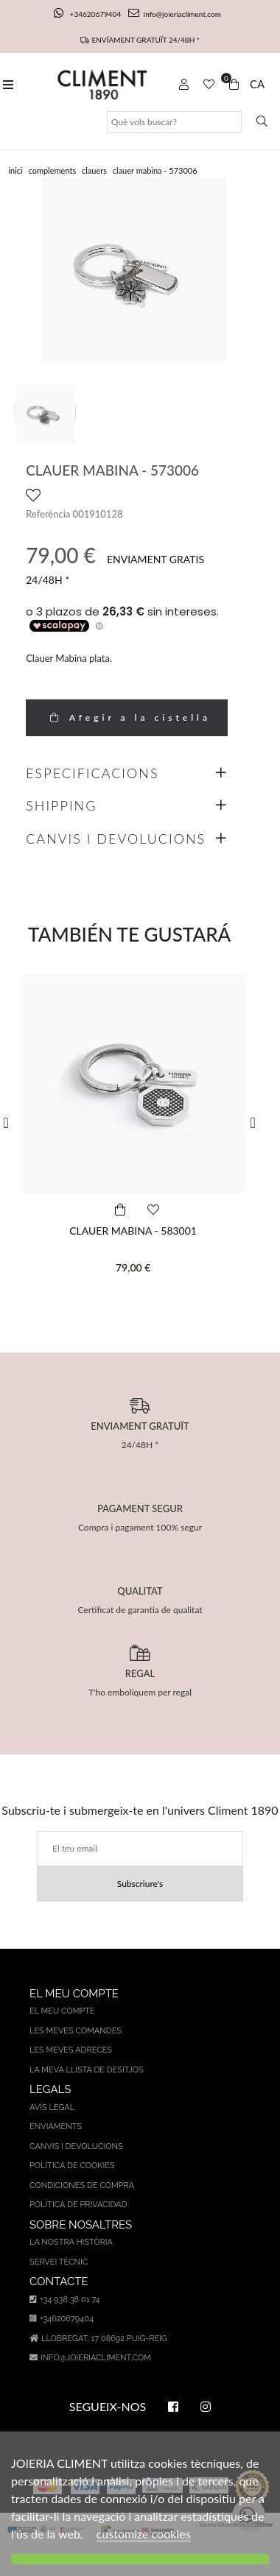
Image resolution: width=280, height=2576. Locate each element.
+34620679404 (88, 14)
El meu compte (62, 2011)
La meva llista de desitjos (86, 2070)
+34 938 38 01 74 (64, 2299)
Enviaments (55, 2126)
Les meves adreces (70, 2050)
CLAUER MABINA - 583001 (133, 1230)
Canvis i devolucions (76, 2146)
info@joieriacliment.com (174, 14)
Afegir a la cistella (127, 717)
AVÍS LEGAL (51, 2107)
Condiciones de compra (81, 2185)
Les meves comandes (75, 2031)
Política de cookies (72, 2165)
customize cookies (144, 2534)
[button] (10, 1123)
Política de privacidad (78, 2204)
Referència (48, 514)
